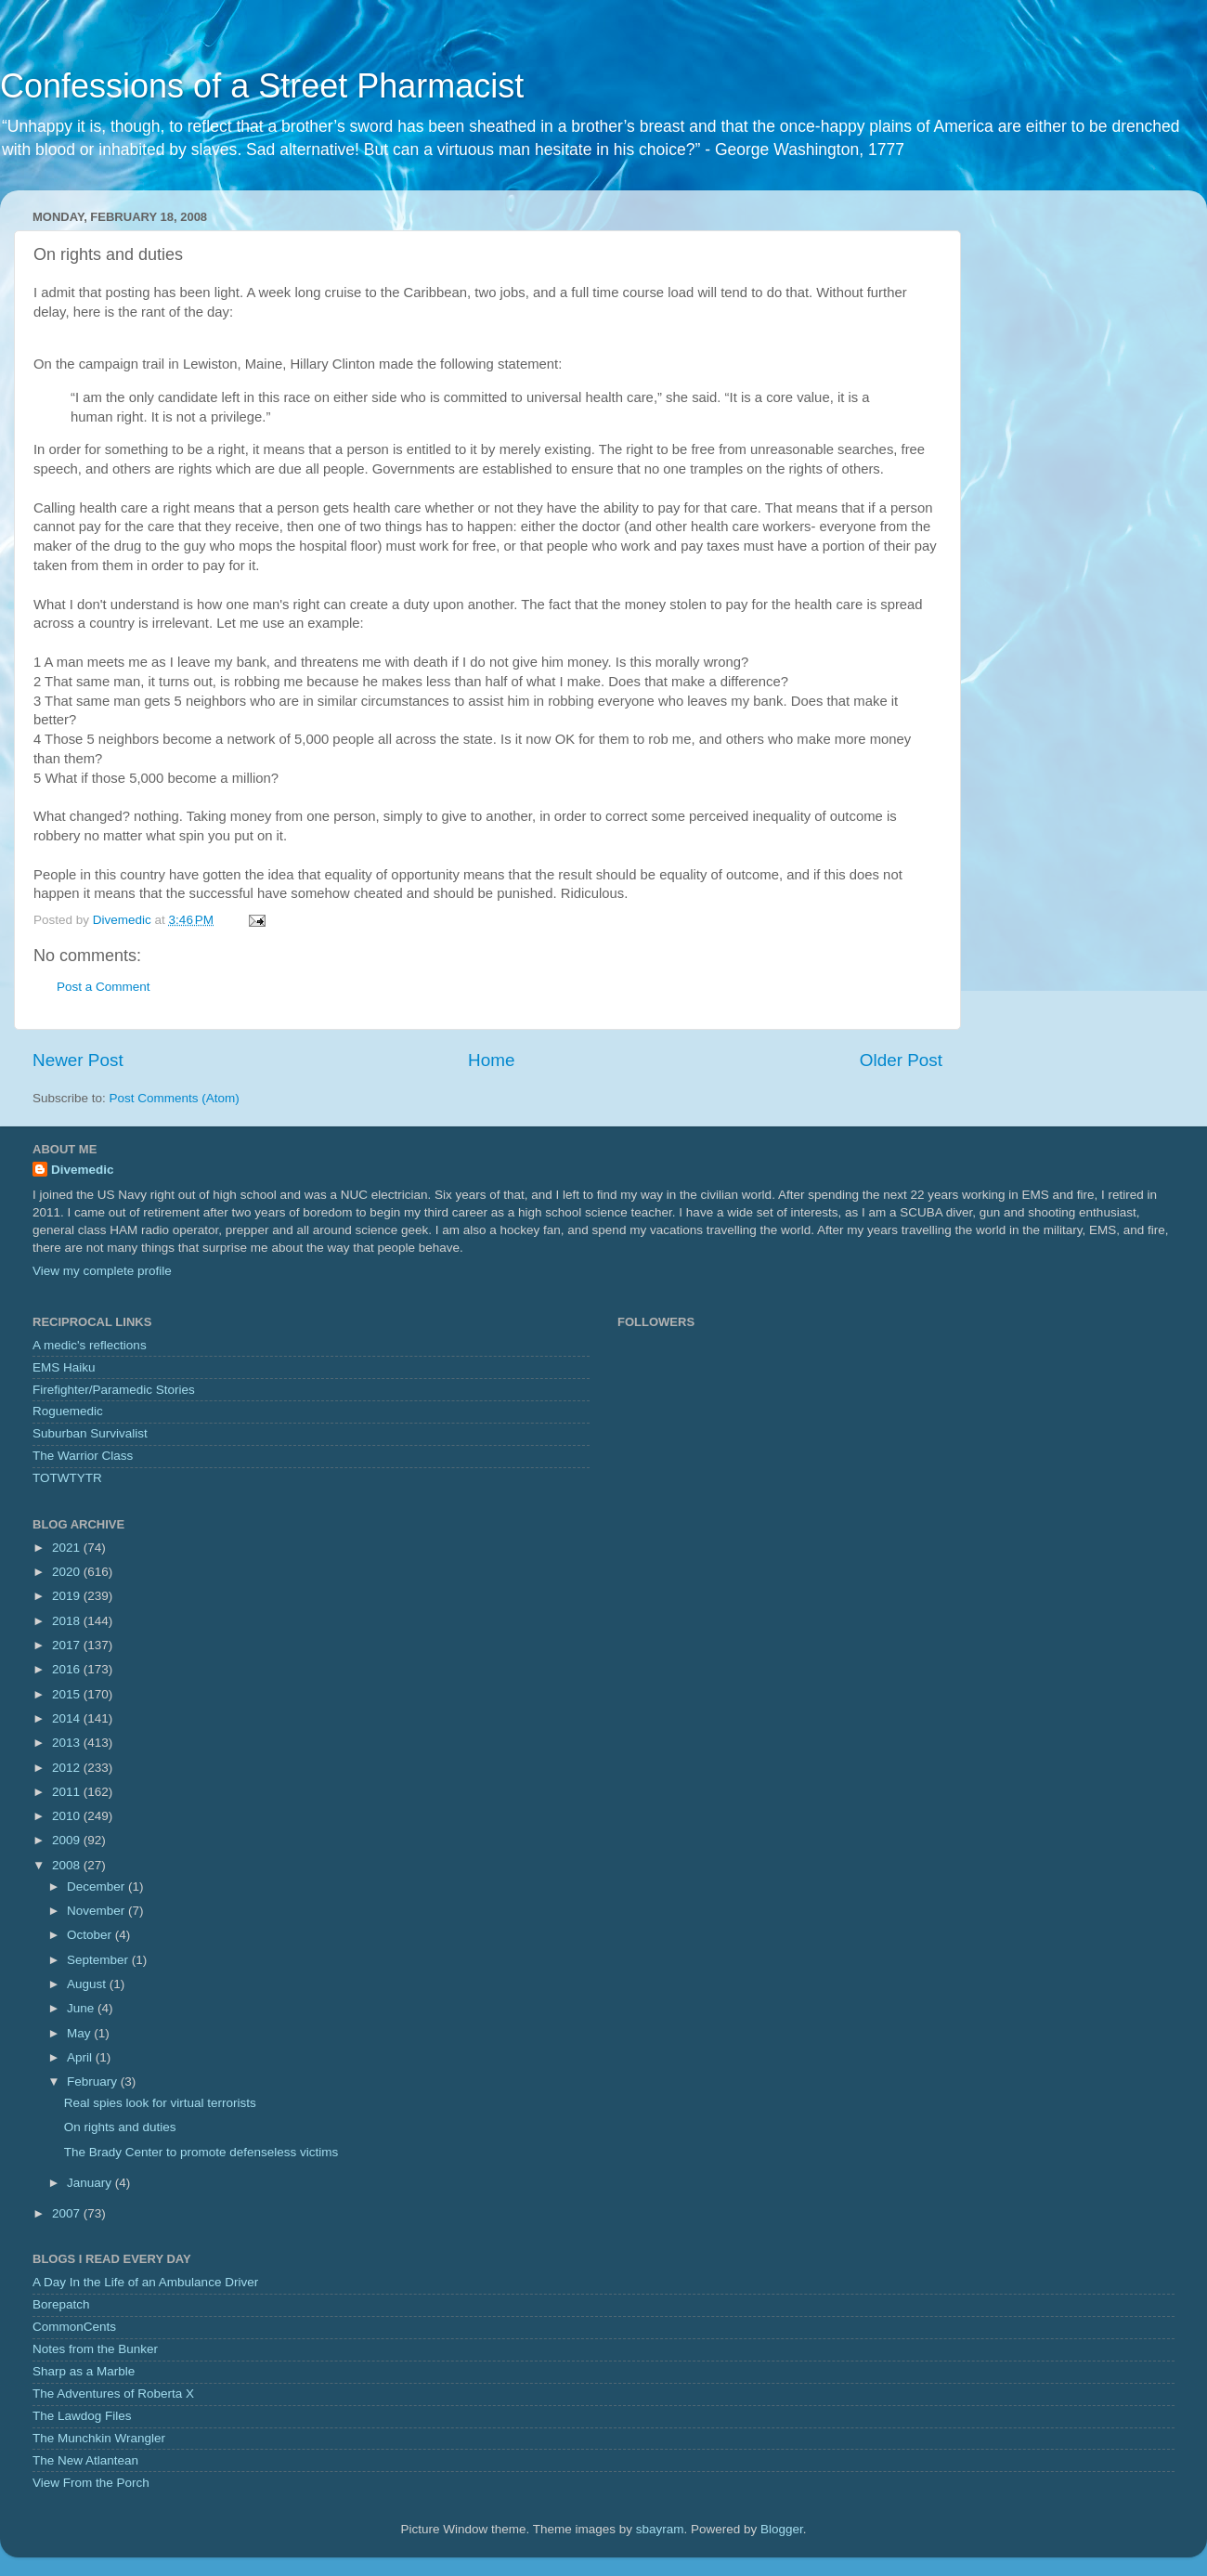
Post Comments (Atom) (175, 1098)
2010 (68, 1816)
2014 (68, 1718)
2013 (68, 1743)
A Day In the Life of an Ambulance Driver (145, 2282)
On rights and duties (120, 2127)
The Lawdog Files (82, 2416)
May (80, 2033)
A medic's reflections (89, 1345)
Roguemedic (67, 1411)
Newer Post (77, 1060)
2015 (68, 1694)
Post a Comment (103, 987)
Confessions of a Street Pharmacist (262, 86)
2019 (68, 1596)
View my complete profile (102, 1271)
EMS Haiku (64, 1367)
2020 (68, 1572)
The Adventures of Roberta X (113, 2393)
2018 (68, 1621)
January (91, 2183)
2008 (68, 1865)
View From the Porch (90, 2483)
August (88, 1984)
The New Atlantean (85, 2460)
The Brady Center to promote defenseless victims (201, 2152)
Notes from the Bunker (95, 2349)
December (97, 1886)
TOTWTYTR (67, 1478)
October (91, 1935)
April (81, 2057)
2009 (68, 1840)
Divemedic (82, 1170)
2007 (68, 2213)
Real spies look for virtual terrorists (160, 2103)
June (82, 2008)
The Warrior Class (82, 1456)
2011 (68, 1792)
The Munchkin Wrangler (98, 2438)
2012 (68, 1768)
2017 (68, 1645)
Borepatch (61, 2304)
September (99, 1960)
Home (491, 1060)
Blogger (781, 2529)
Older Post (901, 1060)
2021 (68, 1548)
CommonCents (74, 2327)
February (94, 2081)
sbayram (660, 2529)
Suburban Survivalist (90, 1433)
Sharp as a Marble (83, 2371)
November (97, 1911)
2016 (68, 1669)
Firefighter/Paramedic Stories (113, 1390)
